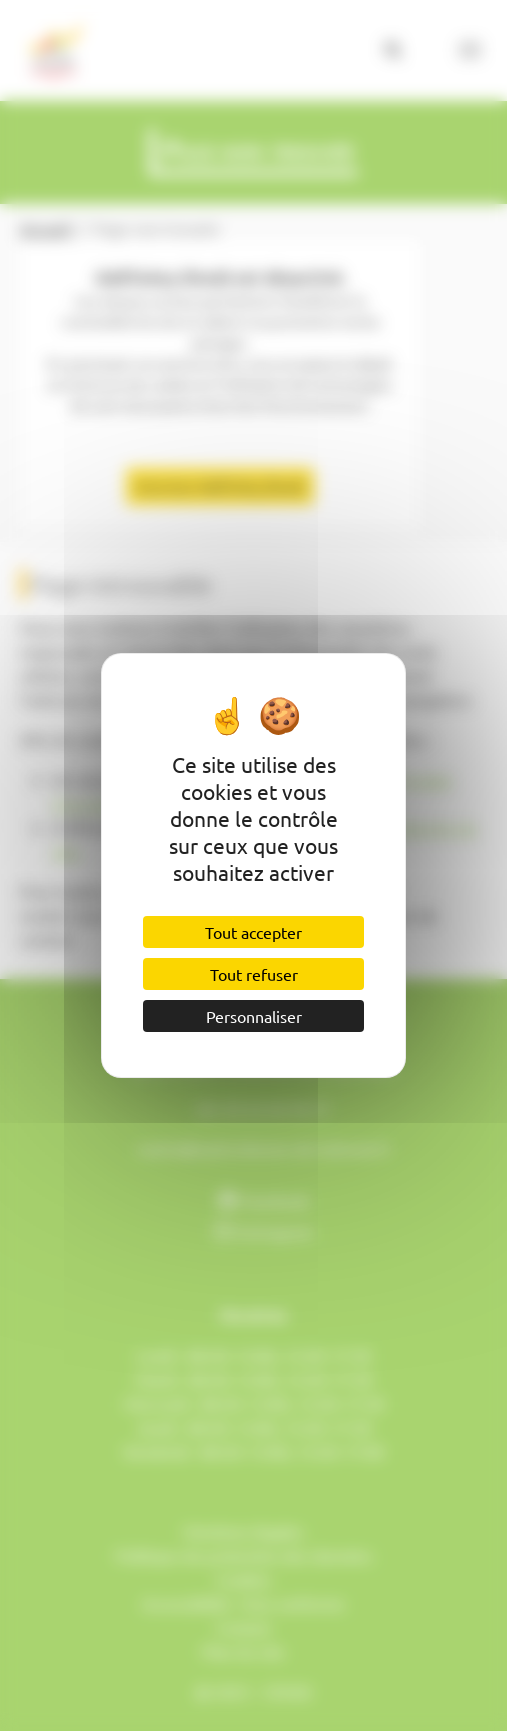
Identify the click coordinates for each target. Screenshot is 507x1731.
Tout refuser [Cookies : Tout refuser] (254, 974)
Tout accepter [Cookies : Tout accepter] (253, 932)
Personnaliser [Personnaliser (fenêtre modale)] (254, 1016)
